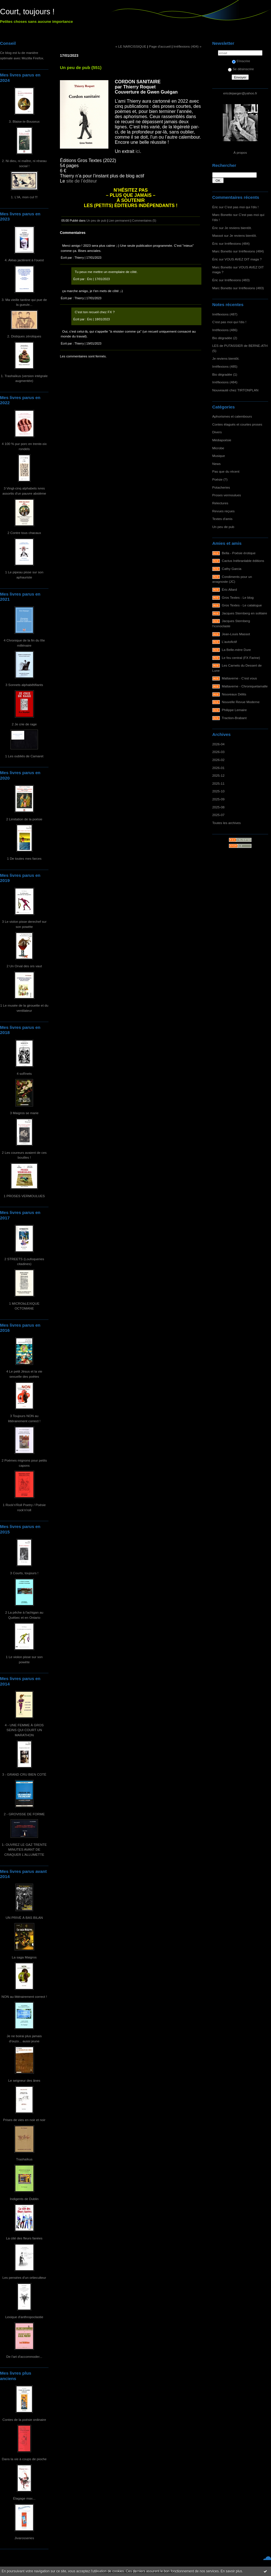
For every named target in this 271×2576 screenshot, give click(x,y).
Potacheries (221, 487)
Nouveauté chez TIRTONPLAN (235, 390)
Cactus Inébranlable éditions (243, 560)
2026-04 (218, 744)
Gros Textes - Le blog (238, 597)
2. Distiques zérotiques (24, 336)
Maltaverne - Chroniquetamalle (245, 686)
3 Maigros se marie (24, 1113)
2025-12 (218, 775)
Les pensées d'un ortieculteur (24, 2277)
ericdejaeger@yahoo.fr (240, 93)
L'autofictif (229, 642)
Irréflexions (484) (237, 243)
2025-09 (218, 799)
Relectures (220, 503)
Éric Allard (229, 589)
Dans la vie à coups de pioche (24, 2459)
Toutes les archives (226, 823)
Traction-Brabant (234, 718)
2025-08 (218, 807)
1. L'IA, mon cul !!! (24, 197)
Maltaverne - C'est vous (239, 678)
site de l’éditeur (81, 181)
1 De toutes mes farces (24, 858)
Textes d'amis (222, 519)
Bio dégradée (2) (224, 338)
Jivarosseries (24, 2538)
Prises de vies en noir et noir (24, 2120)
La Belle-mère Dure (236, 649)
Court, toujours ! (27, 11)
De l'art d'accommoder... (24, 2356)
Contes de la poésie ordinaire (24, 2419)
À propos (240, 152)
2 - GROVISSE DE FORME (24, 1814)
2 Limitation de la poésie (24, 819)
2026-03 (218, 752)
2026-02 (218, 760)
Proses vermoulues (226, 495)
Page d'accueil (160, 46)
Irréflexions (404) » (187, 46)
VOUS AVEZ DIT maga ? (243, 259)
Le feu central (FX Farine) (241, 657)
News (216, 464)
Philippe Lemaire (234, 710)
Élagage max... (24, 2498)
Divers (217, 432)
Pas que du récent (225, 471)
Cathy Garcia (232, 568)
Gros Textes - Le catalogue (242, 605)
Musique (218, 456)
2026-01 (218, 768)
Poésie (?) (220, 479)
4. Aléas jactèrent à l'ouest (24, 260)
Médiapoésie (221, 440)
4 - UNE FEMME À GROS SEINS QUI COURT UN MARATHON (24, 1730)
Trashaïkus (24, 2159)
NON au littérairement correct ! (24, 1996)
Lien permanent (119, 220)
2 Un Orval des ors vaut (24, 966)
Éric (215, 207)
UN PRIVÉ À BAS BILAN (24, 1917)
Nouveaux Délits (234, 694)
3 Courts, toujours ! (24, 1573)
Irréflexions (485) (224, 366)
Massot (217, 235)
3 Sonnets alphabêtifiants (24, 685)
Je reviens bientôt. (238, 228)
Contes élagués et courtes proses (237, 424)
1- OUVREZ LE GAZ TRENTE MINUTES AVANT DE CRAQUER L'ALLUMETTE (24, 1849)
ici (137, 151)
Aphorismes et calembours (232, 416)
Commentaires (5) (144, 220)
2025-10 (218, 791)
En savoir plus (231, 2571)
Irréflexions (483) (237, 280)
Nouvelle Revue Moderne (241, 702)
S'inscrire (241, 61)
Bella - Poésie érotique (239, 553)
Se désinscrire (241, 69)
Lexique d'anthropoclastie (24, 2317)
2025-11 (218, 783)
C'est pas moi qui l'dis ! (241, 207)
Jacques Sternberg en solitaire (244, 613)
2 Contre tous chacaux (24, 533)
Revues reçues (223, 511)
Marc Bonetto (222, 214)
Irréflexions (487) (224, 314)
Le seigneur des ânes (24, 2080)
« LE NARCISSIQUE (130, 46)
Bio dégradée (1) (224, 374)
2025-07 (218, 815)
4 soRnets (24, 1073)
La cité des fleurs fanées (24, 2238)
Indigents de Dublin (24, 2199)
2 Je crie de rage (24, 724)
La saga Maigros (24, 1957)
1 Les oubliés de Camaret (24, 756)
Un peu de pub (223, 527)
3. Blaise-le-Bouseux (24, 121)
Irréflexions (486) (224, 330)
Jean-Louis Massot (236, 634)
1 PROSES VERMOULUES (24, 1196)
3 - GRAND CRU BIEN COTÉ (24, 1774)
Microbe (218, 448)
